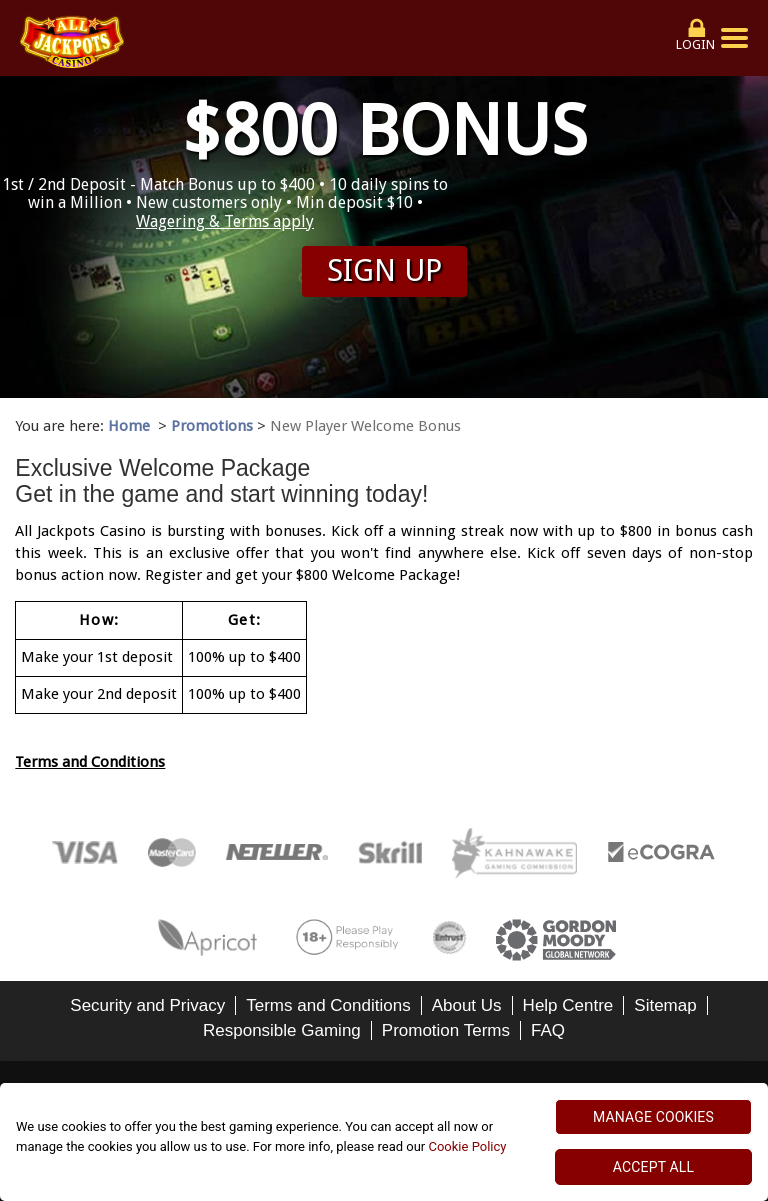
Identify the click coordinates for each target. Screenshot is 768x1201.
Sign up (384, 270)
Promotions (212, 426)
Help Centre (568, 1005)
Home (129, 426)
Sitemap (665, 1005)
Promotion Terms (446, 1030)
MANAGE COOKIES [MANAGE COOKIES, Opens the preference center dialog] (653, 1117)
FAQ (548, 1030)
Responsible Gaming (282, 1030)
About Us (467, 1005)
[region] (384, 1142)
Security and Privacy (147, 1005)
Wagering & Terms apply (225, 221)
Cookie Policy (467, 1146)
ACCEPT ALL (653, 1167)
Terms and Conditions (90, 762)
